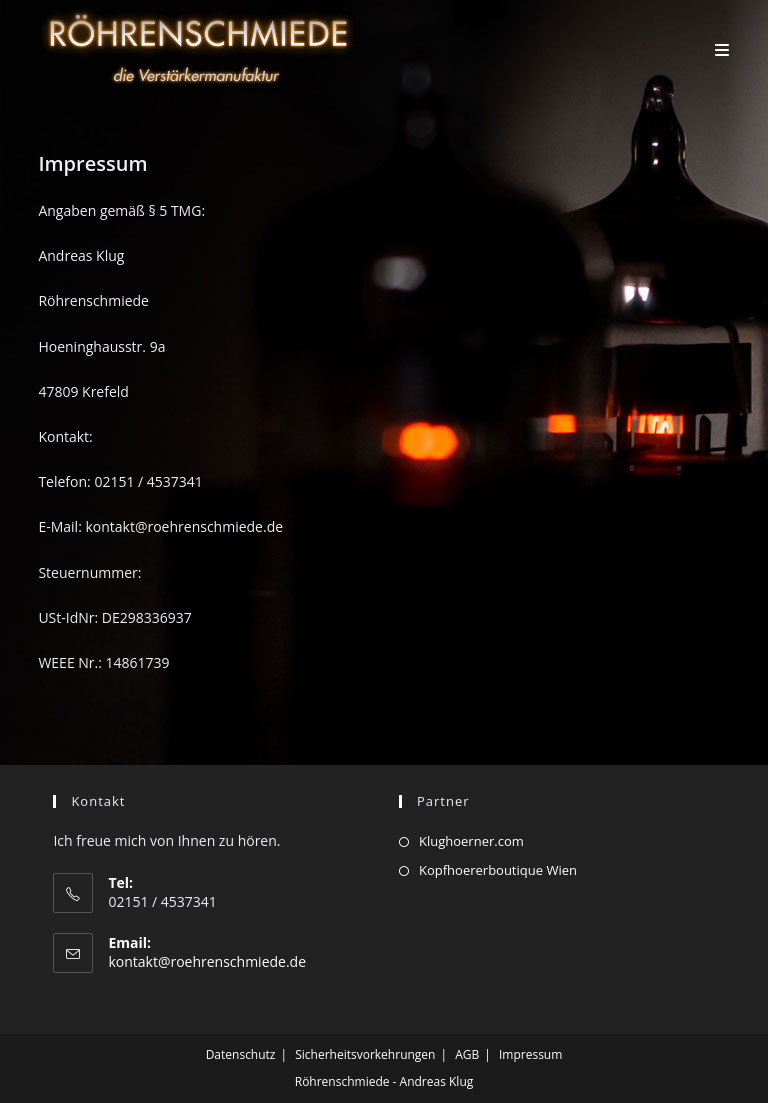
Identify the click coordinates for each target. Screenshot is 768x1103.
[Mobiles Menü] (722, 50)
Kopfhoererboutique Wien (498, 870)
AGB (467, 1054)
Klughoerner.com (471, 841)
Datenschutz (241, 1054)
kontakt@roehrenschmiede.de (207, 961)
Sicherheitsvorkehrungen (365, 1054)
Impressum (530, 1054)
